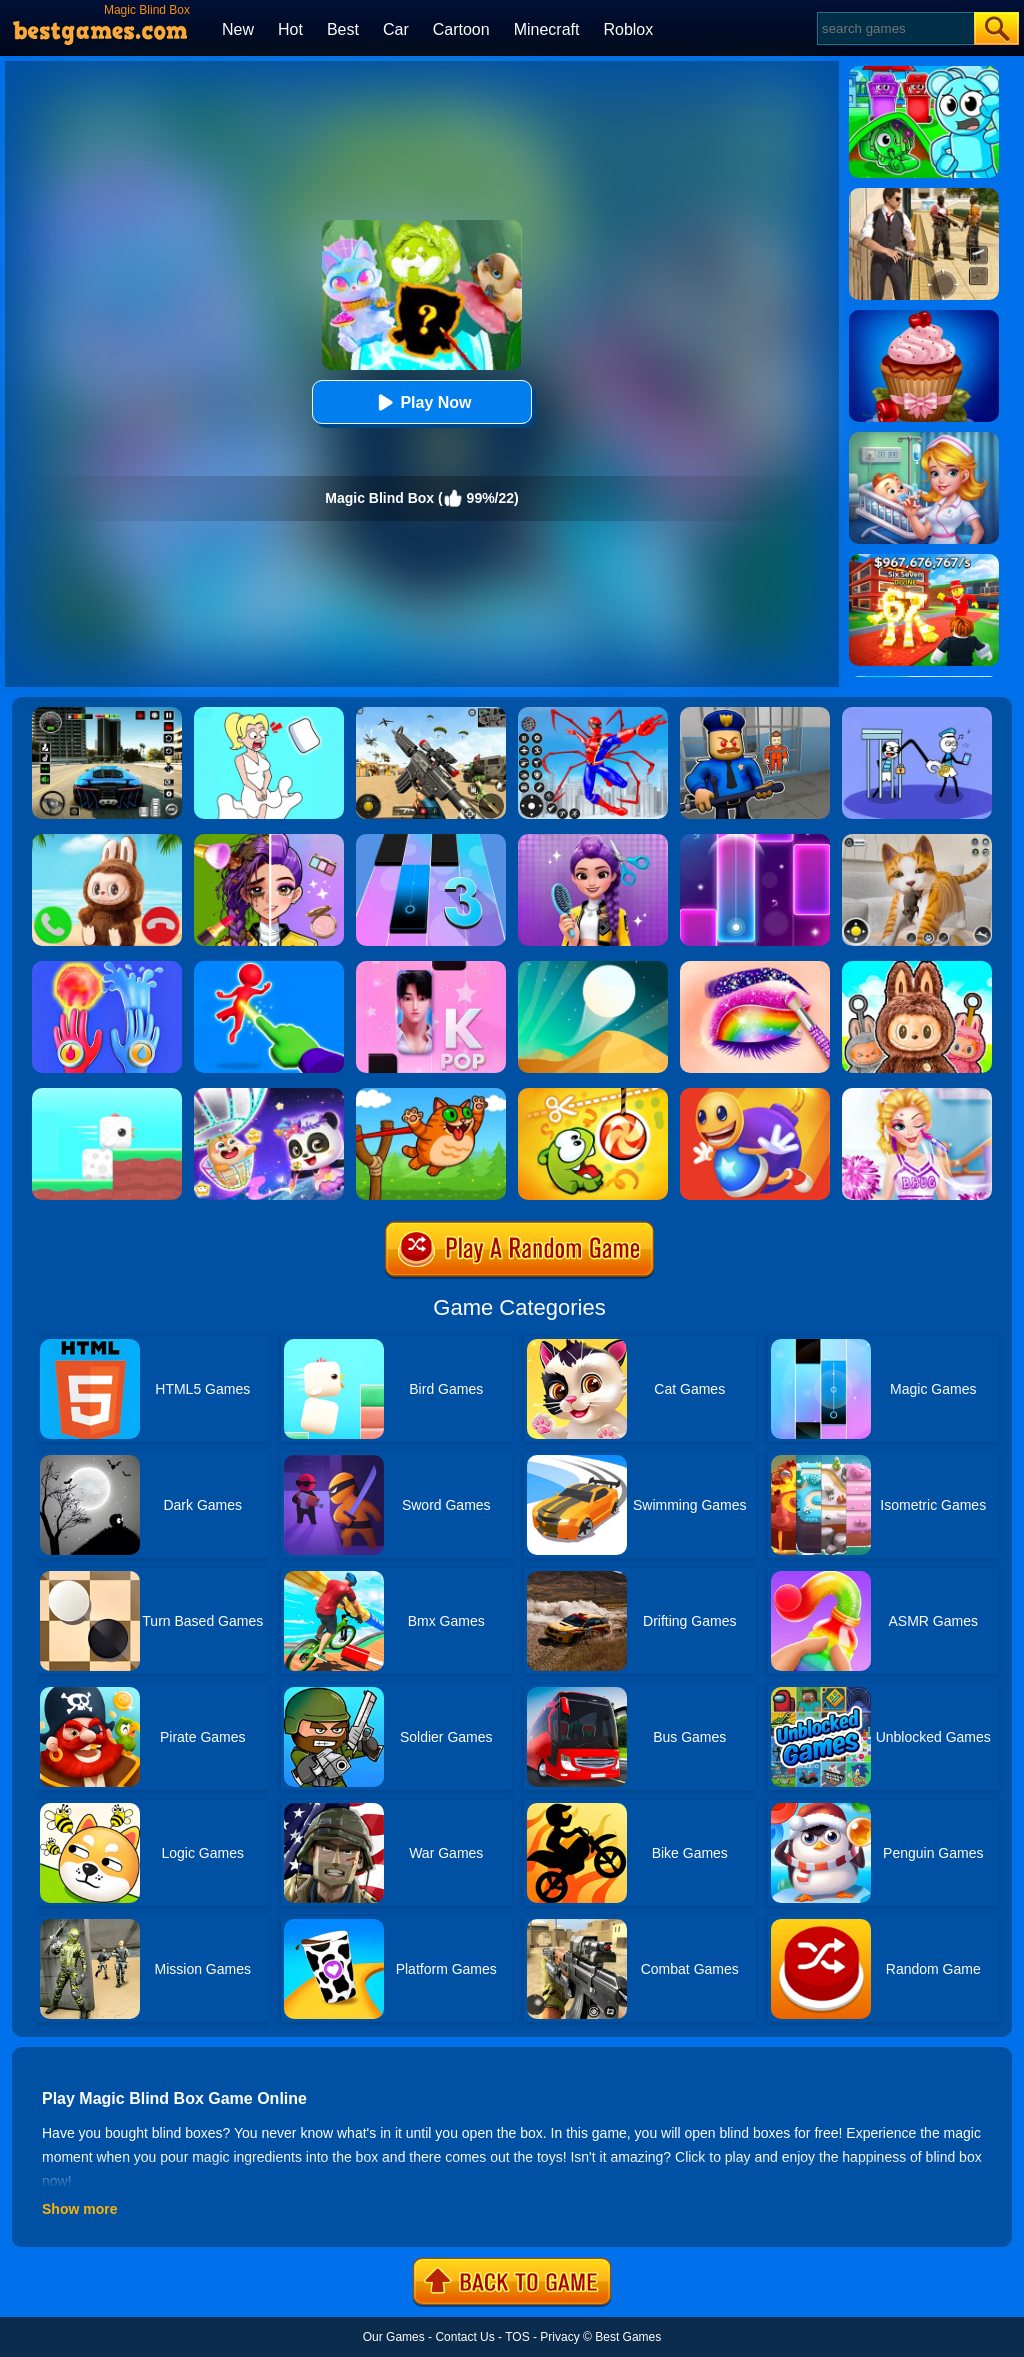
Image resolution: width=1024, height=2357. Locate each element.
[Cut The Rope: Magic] (593, 1095)
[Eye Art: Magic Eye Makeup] (755, 968)
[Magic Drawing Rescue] (269, 1095)
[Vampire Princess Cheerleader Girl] (917, 1095)
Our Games (394, 2337)
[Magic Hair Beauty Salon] (593, 841)
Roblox (628, 29)
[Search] (894, 28)
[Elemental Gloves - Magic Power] (107, 968)
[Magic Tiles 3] (431, 841)
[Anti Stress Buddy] (755, 1095)
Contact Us (464, 2337)
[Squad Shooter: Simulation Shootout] (431, 714)
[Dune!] (593, 968)
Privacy (559, 2337)
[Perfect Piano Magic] (431, 968)
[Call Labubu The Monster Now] (107, 841)
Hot (290, 29)
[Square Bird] (107, 1095)
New (238, 29)
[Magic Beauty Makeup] (269, 841)
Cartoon (461, 29)
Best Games (628, 2337)
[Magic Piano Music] (755, 841)
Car (396, 29)
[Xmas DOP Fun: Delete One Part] (269, 714)
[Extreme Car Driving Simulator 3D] (107, 714)
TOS (517, 2337)
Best (343, 29)
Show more (79, 2209)
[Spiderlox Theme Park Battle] (593, 714)
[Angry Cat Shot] (431, 1095)
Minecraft (547, 29)
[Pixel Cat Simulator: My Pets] (917, 841)
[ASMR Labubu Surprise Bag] (917, 968)
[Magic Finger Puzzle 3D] (269, 968)
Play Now (421, 402)
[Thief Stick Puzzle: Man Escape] (917, 714)
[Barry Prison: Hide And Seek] (755, 714)
